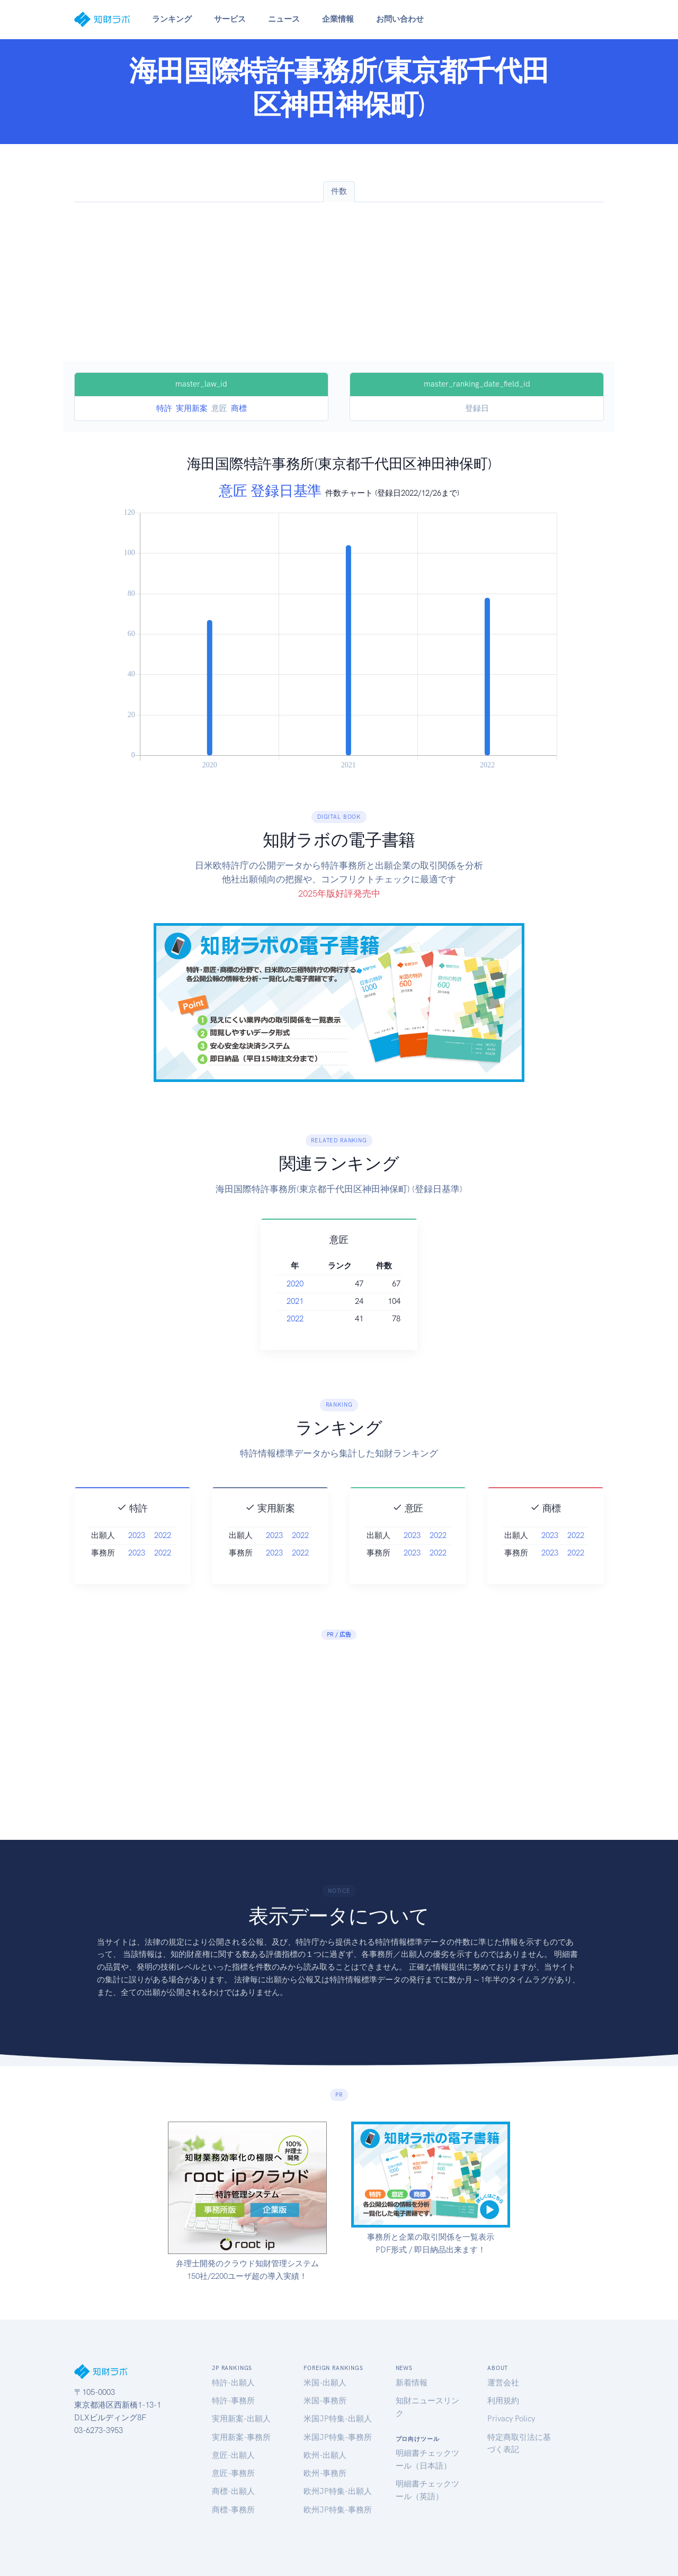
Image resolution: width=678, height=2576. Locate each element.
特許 (164, 408)
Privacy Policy (511, 2418)
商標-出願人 (233, 2491)
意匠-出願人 (233, 2455)
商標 (239, 408)
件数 (339, 191)
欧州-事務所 (325, 2473)
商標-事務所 (233, 2510)
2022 (308, 1318)
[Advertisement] (339, 282)
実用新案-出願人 (241, 2418)
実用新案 (192, 408)
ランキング (172, 19)
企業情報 (338, 19)
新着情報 (411, 2382)
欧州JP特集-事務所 (338, 2510)
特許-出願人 (233, 2382)
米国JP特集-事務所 (338, 2437)
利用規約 (503, 2400)
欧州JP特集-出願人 (338, 2491)
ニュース (284, 19)
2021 (308, 1301)
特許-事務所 (233, 2400)
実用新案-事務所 (241, 2437)
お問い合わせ (400, 19)
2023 (136, 1555)
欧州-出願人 (325, 2455)
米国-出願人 (325, 2382)
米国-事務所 (325, 2400)
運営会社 (503, 2382)
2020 (308, 1284)
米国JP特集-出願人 (338, 2418)
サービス (230, 19)
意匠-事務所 (233, 2473)
